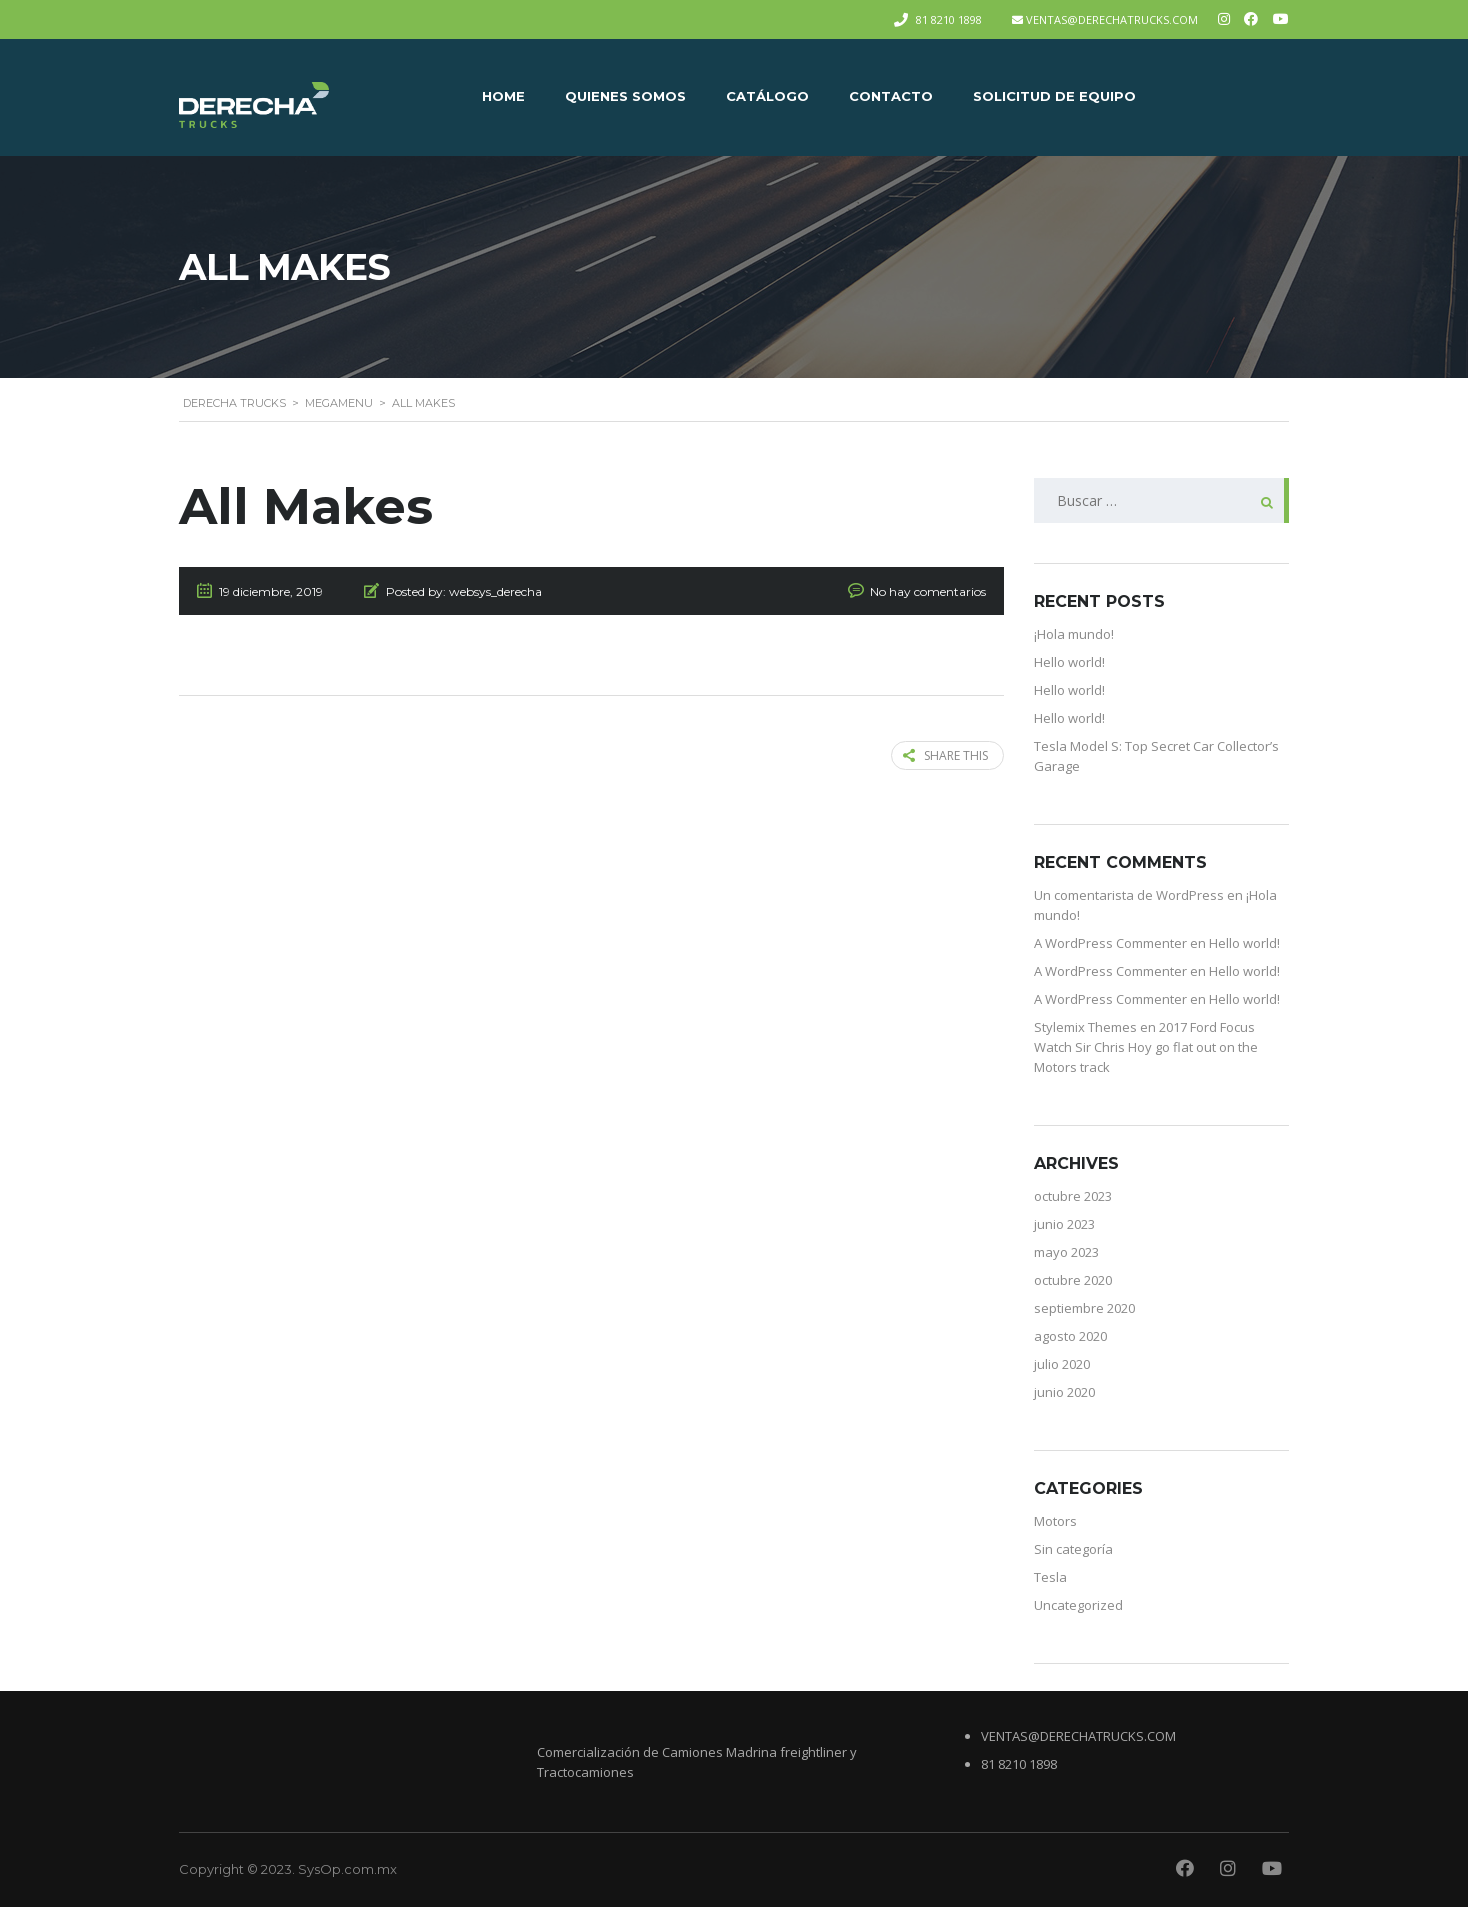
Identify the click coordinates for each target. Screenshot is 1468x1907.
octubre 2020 (1073, 1280)
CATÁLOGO (767, 96)
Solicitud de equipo (1054, 96)
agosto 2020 (1070, 1336)
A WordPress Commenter (1110, 943)
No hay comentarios (928, 591)
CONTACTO (891, 96)
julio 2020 (1062, 1364)
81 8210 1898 (949, 19)
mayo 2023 (1066, 1252)
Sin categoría (1073, 1549)
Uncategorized (1078, 1605)
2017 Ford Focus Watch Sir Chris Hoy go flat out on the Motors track (1146, 1047)
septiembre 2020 (1084, 1308)
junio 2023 (1064, 1224)
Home (503, 96)
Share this (945, 755)
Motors (1055, 1521)
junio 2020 (1064, 1392)
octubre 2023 (1073, 1196)
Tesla (1050, 1577)
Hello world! (1069, 662)
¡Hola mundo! (1074, 634)
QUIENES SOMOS (625, 96)
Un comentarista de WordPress (1129, 895)
